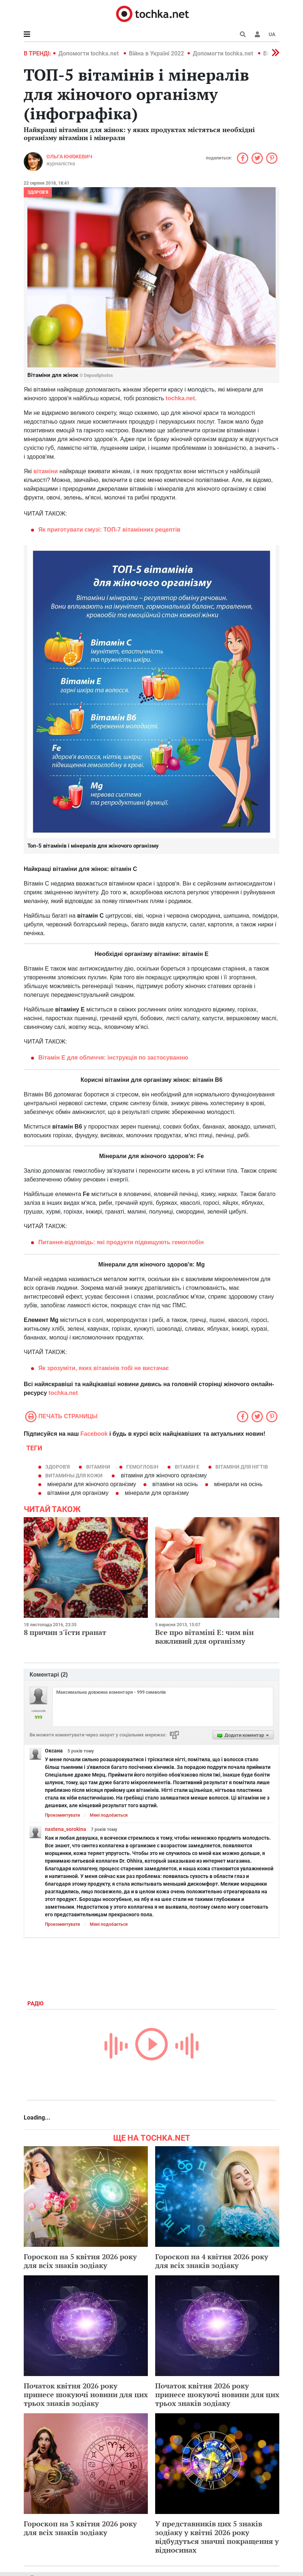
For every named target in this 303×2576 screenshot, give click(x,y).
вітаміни (46, 471)
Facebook (94, 1434)
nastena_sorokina (65, 1829)
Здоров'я (37, 192)
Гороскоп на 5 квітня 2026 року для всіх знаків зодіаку (80, 2261)
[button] (257, 34)
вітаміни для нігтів (241, 1467)
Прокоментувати (62, 1815)
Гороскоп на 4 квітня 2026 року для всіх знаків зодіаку (211, 2261)
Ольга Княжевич (69, 156)
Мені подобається (109, 1815)
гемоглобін (142, 1467)
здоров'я (57, 1467)
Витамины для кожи (74, 1475)
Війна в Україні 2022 (156, 53)
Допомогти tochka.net (89, 53)
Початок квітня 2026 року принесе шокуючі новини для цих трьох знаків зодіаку (86, 2394)
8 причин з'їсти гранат (65, 1632)
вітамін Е (187, 1467)
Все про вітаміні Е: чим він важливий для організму (204, 1636)
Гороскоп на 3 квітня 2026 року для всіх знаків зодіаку (80, 2528)
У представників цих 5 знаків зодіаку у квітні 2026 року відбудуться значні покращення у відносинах (217, 2537)
